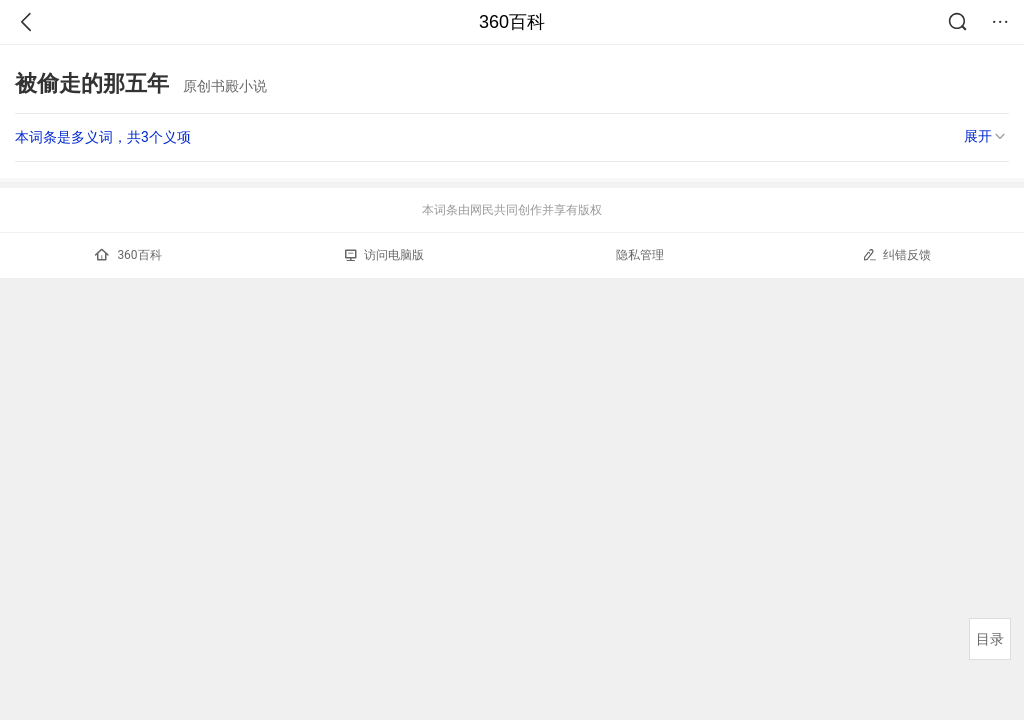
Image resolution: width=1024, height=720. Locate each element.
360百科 (512, 22)
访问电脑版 (384, 255)
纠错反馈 (896, 254)
